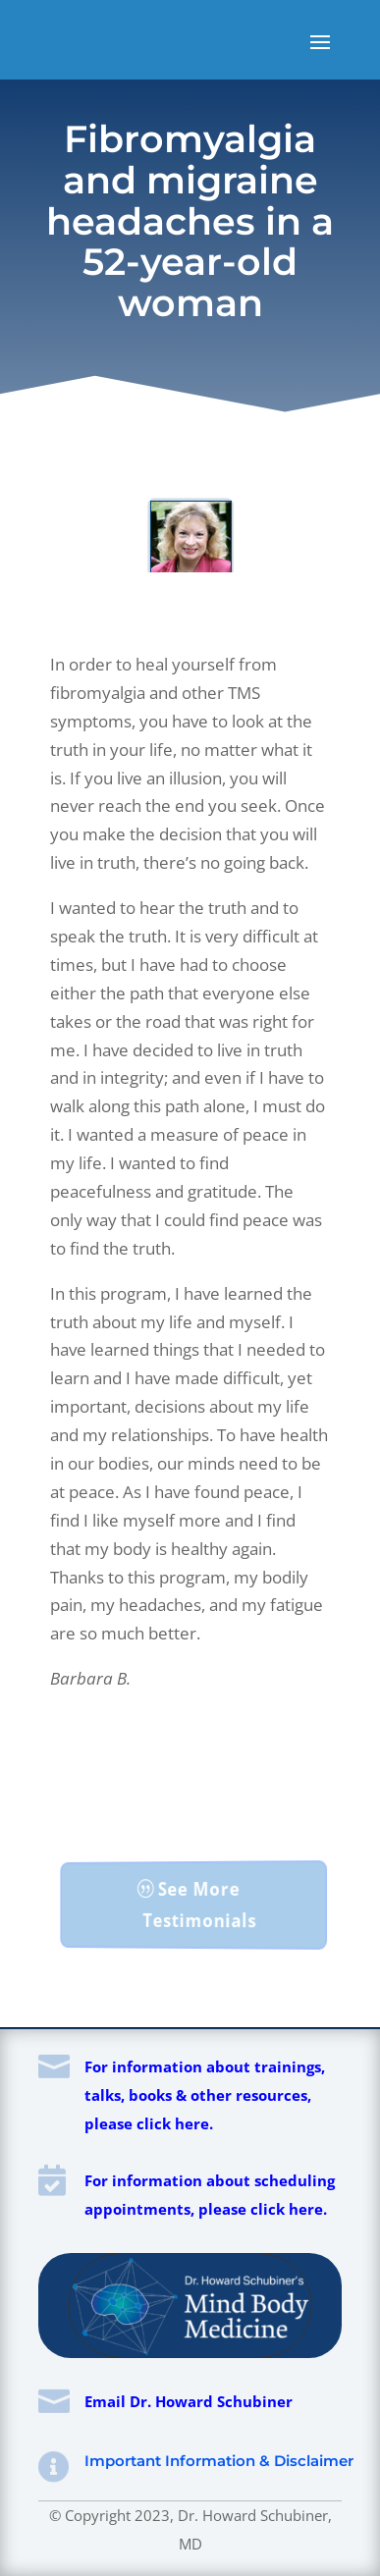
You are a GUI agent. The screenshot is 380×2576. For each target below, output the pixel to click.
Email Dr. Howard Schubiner (188, 2401)
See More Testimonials (198, 1905)
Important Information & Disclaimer (218, 2460)
